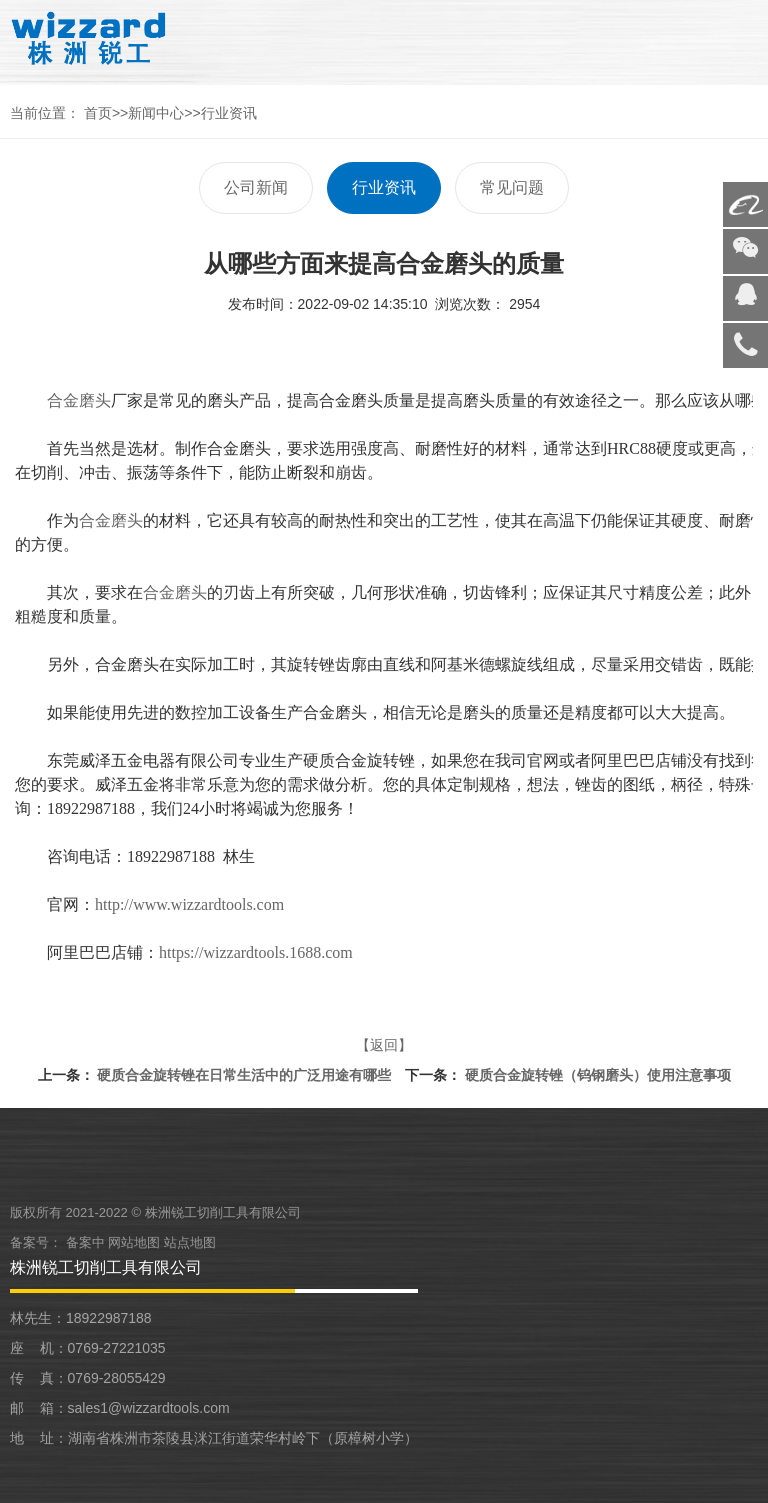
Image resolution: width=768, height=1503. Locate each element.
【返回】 (384, 1045)
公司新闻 (256, 187)
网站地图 (134, 1242)
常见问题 (512, 187)
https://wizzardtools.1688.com (256, 952)
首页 (98, 113)
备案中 (87, 1242)
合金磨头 (79, 400)
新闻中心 (156, 113)
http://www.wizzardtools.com (189, 904)
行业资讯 (229, 113)
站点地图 (190, 1242)
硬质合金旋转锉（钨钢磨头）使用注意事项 (598, 1075)
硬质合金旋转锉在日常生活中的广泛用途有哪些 (244, 1075)
